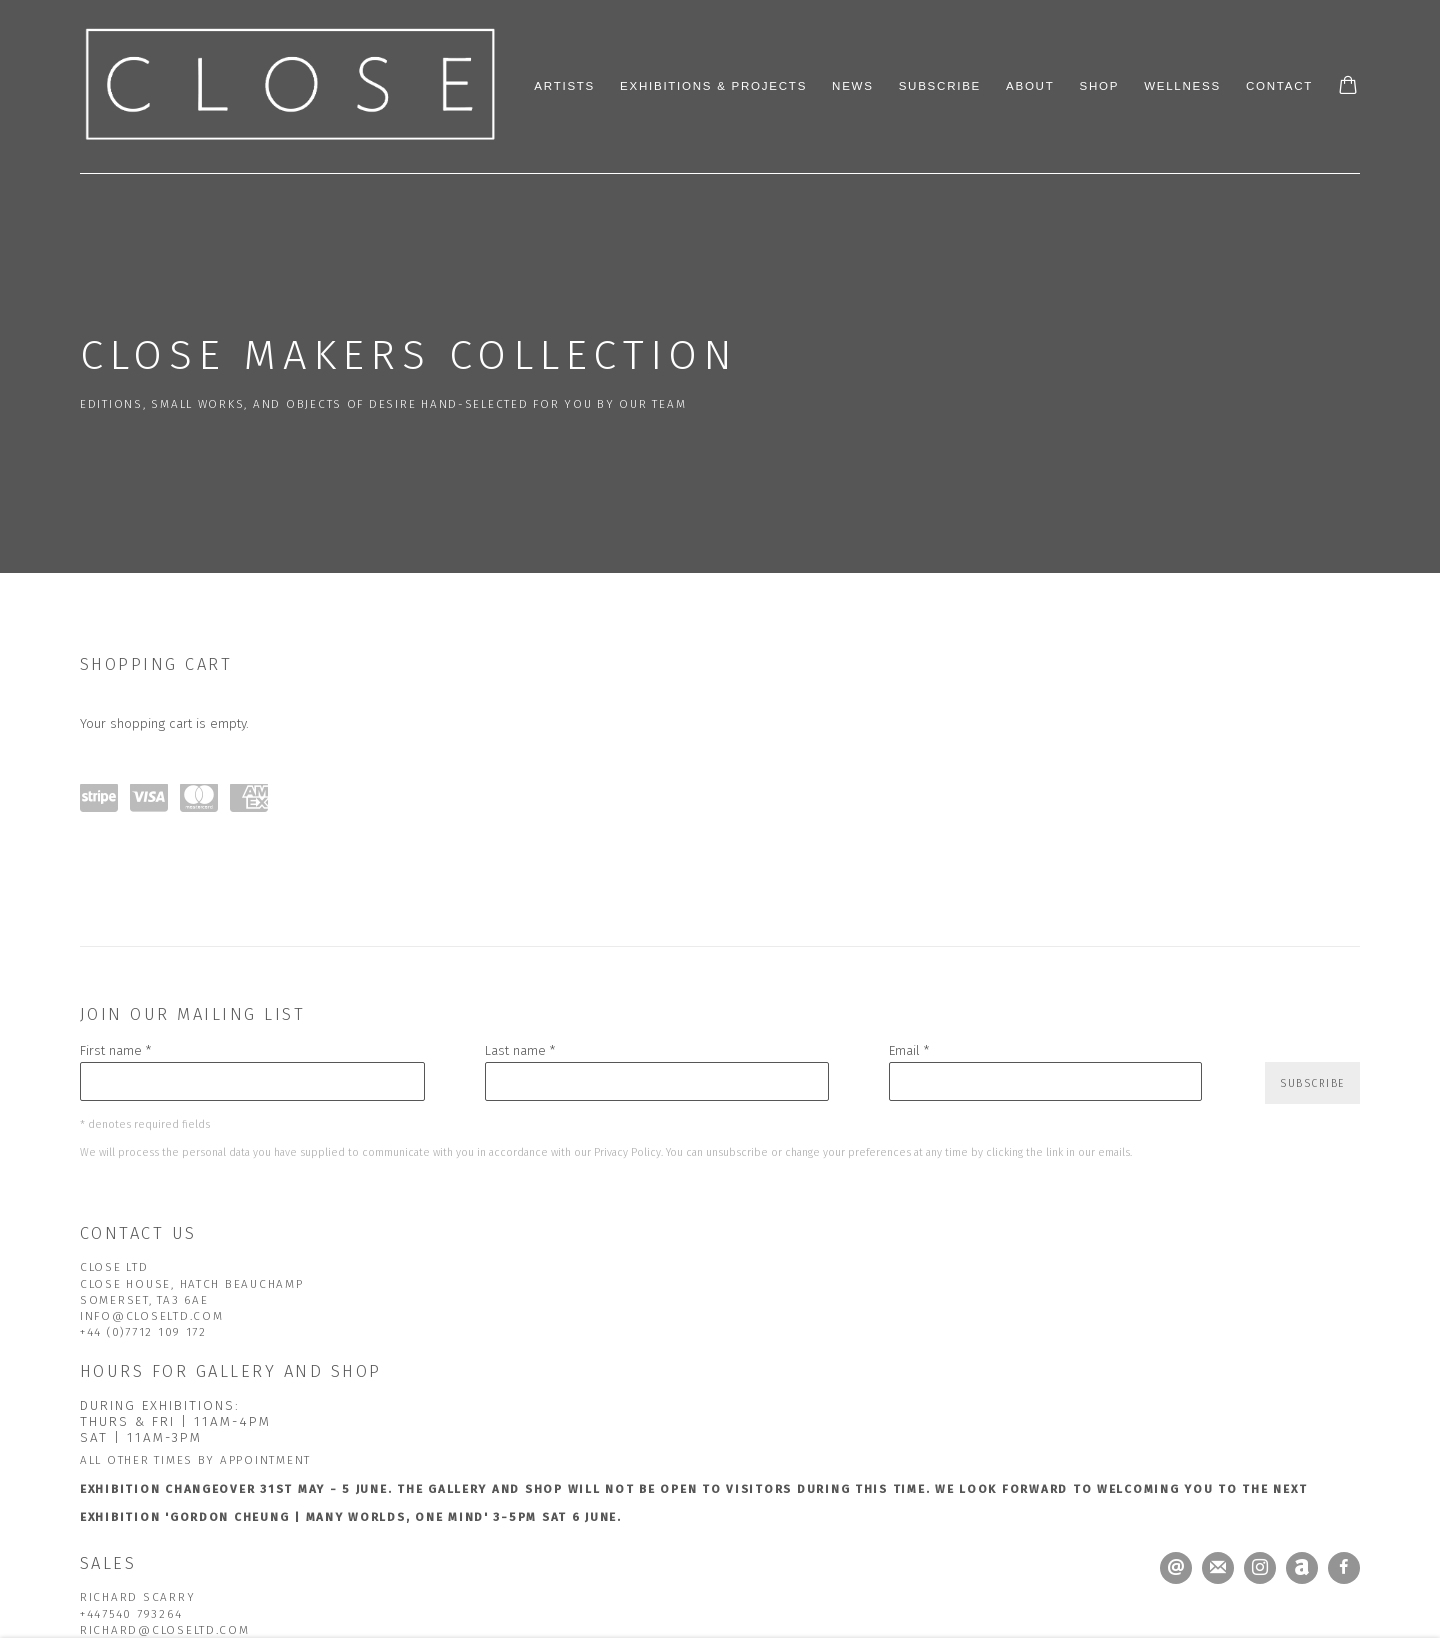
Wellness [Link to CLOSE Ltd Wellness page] (1182, 86)
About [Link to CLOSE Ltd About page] (1030, 86)
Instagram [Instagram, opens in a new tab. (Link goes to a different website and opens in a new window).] (1260, 1568)
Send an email (1176, 1568)
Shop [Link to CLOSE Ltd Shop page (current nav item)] (1099, 86)
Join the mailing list (1218, 1568)
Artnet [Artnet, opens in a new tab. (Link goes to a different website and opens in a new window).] (1302, 1568)
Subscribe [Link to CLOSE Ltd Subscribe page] (940, 86)
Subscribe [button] (1312, 1083)
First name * (116, 1050)
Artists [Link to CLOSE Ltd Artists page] (564, 86)
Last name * (520, 1050)
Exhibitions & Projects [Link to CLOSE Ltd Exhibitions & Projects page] (713, 86)
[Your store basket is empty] (1348, 87)
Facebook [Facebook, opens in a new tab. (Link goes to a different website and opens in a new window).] (1344, 1568)
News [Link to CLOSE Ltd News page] (853, 86)
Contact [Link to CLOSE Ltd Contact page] (1279, 86)
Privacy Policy (627, 1152)
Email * (909, 1050)
